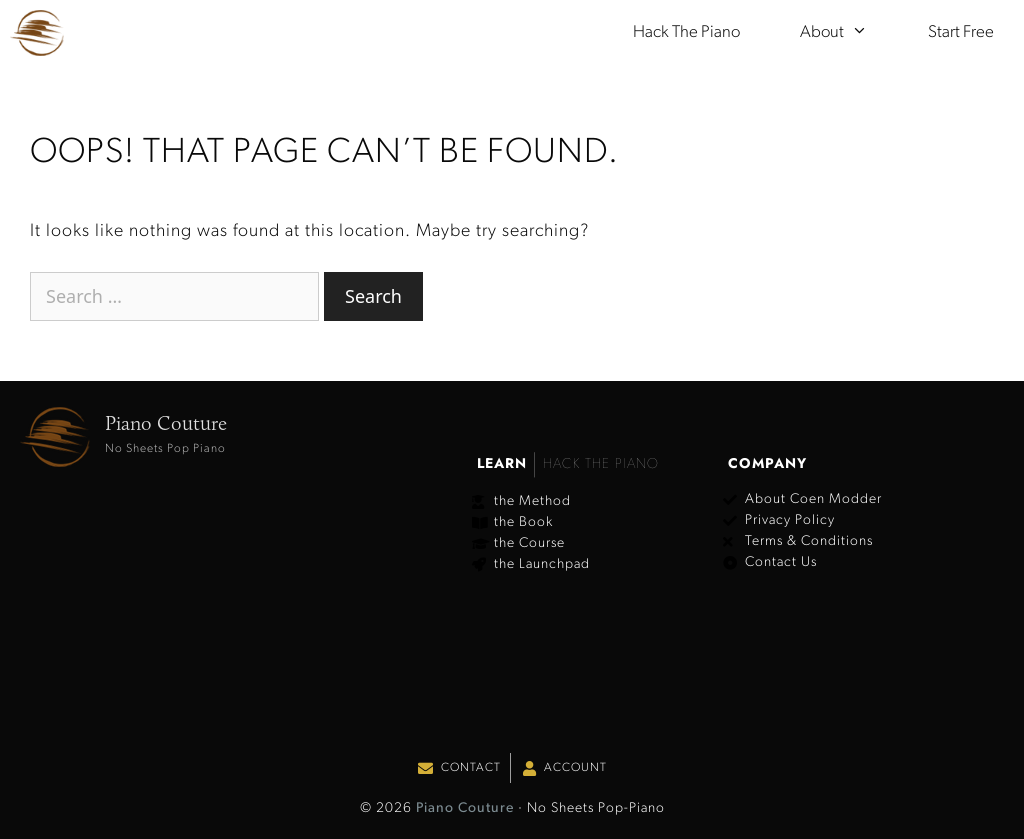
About (849, 33)
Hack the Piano (686, 32)
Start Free (961, 32)
